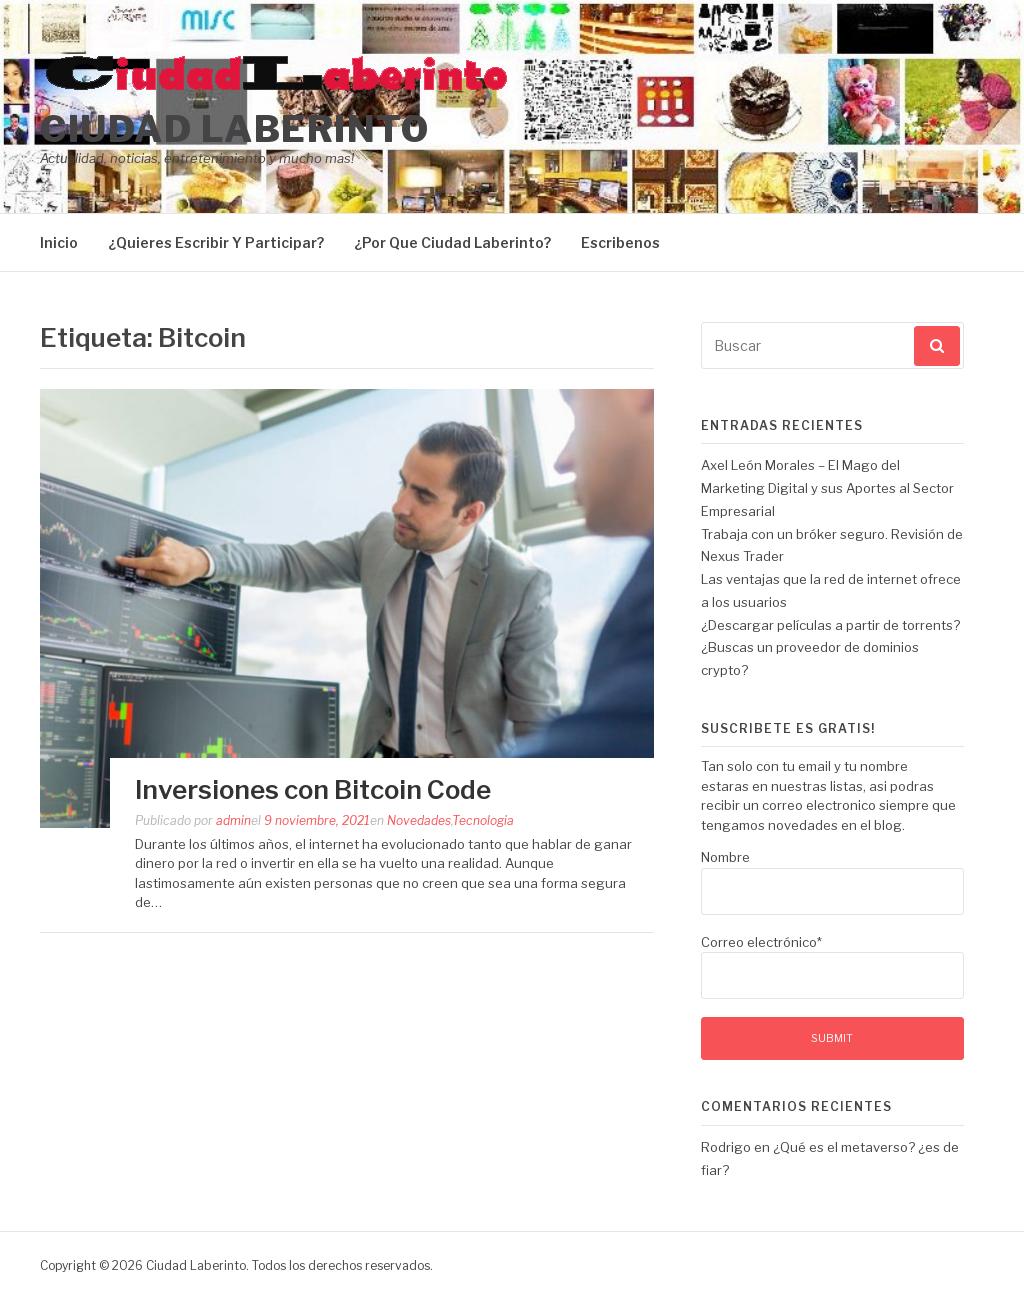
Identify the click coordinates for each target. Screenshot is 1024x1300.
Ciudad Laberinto (234, 129)
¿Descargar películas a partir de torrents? (830, 625)
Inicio (59, 242)
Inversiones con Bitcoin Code (313, 789)
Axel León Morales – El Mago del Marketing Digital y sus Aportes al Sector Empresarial (827, 488)
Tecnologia (483, 820)
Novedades (419, 820)
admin (233, 820)
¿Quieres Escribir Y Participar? (216, 242)
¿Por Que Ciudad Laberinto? (452, 242)
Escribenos (620, 242)
